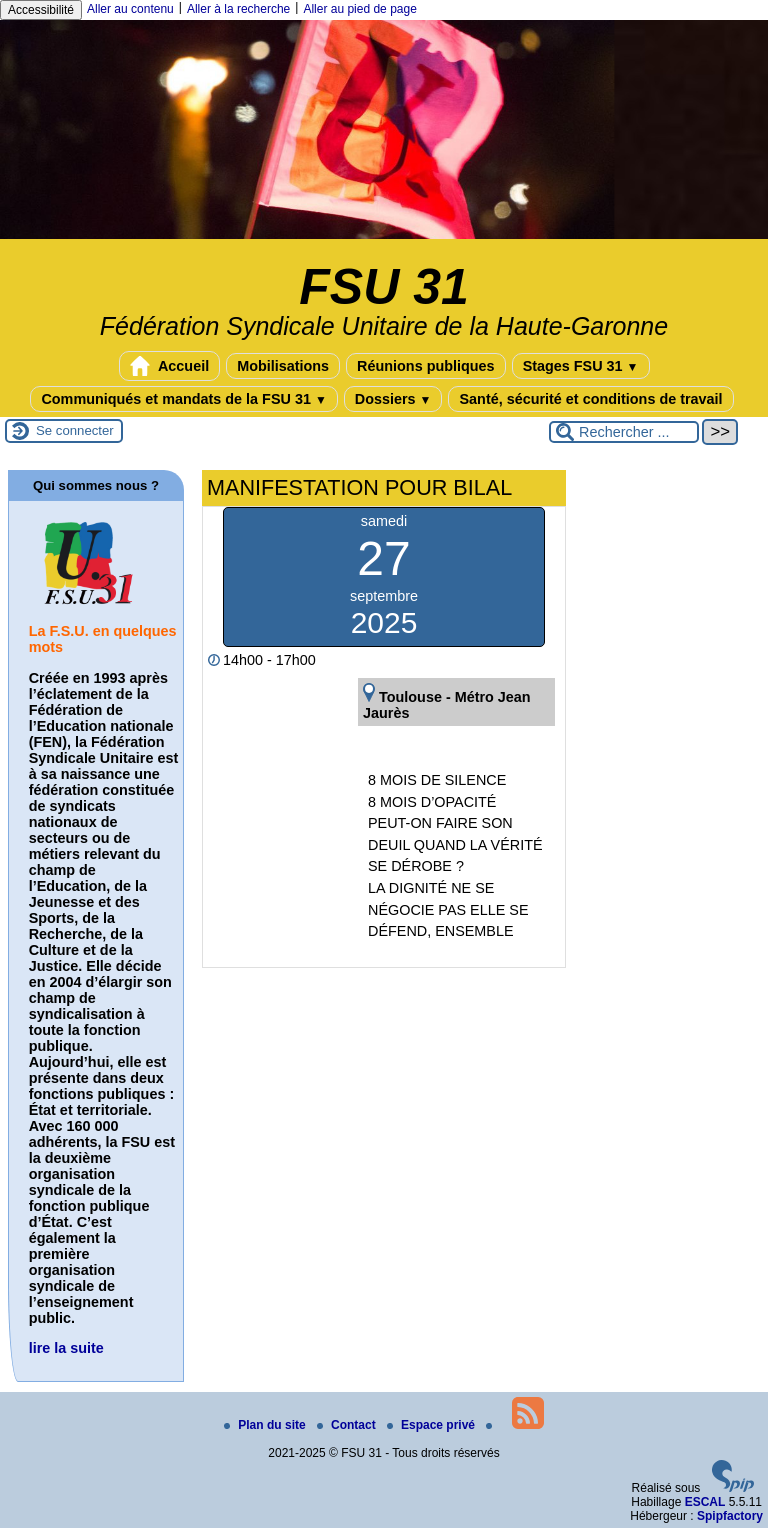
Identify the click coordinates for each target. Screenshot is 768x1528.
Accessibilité (41, 10)
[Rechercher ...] (624, 432)
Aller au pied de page (359, 9)
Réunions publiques (426, 366)
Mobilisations (283, 366)
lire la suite (66, 1348)
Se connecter (75, 430)
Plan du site (266, 1425)
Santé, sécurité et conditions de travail (590, 399)
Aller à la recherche (238, 9)
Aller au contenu (130, 9)
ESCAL (705, 1502)
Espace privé (432, 1425)
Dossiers (393, 399)
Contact (348, 1425)
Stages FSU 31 (581, 366)
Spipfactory (730, 1516)
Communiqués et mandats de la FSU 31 (183, 399)
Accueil (170, 366)
